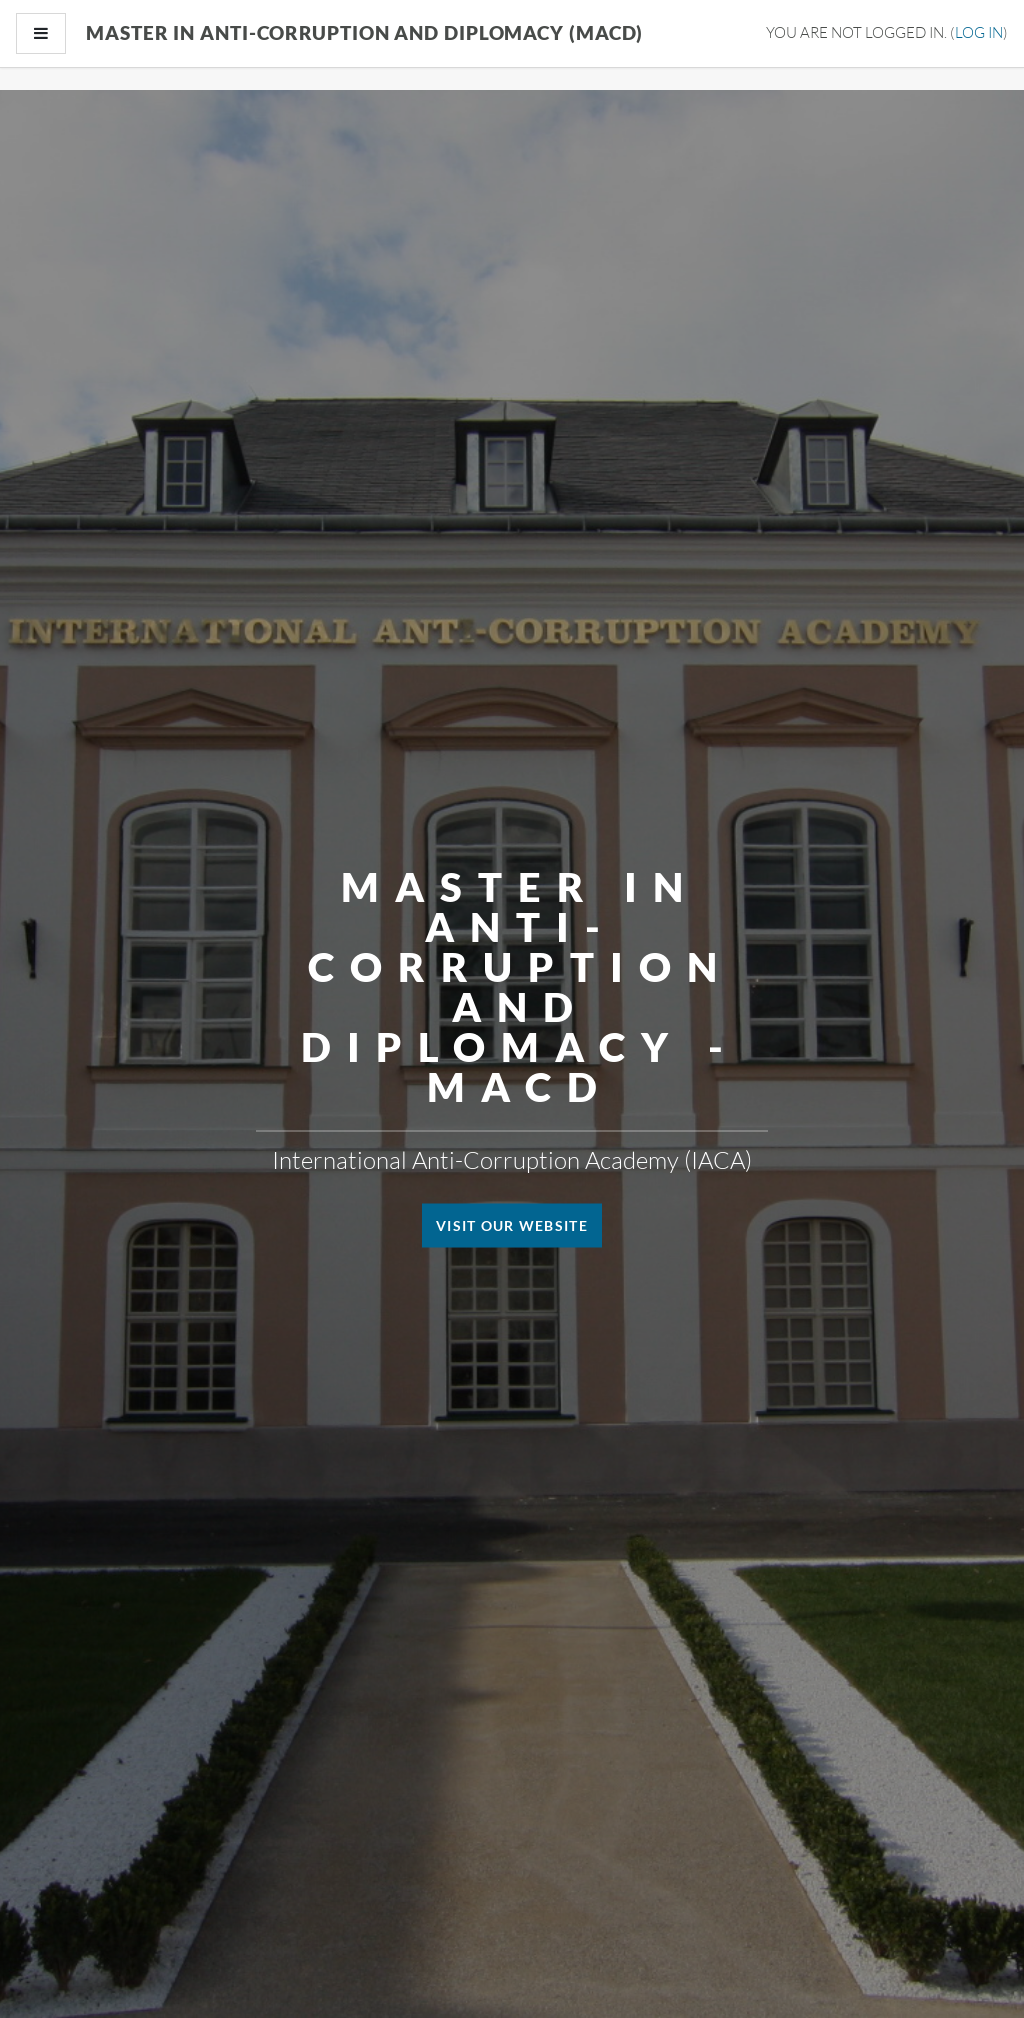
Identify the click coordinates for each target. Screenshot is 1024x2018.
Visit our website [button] (512, 1225)
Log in (979, 32)
